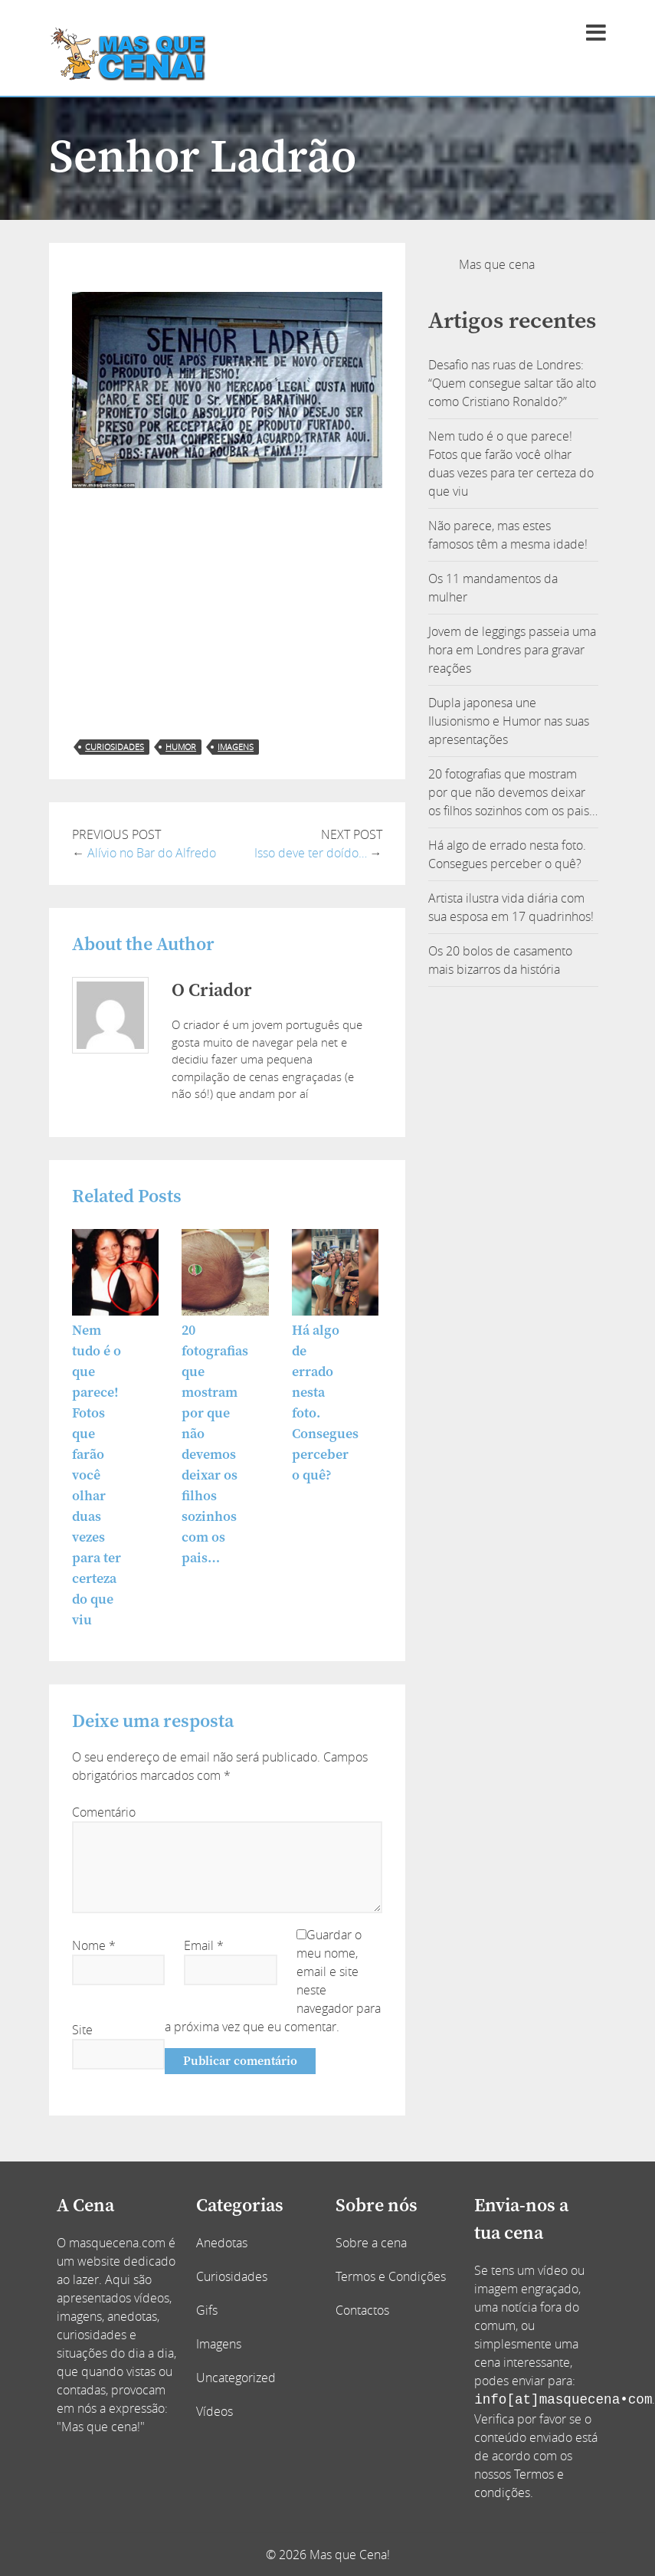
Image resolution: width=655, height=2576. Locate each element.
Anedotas (221, 2242)
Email (204, 1945)
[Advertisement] (227, 613)
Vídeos (214, 2411)
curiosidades (114, 746)
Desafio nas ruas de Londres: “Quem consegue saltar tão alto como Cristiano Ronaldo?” (512, 383)
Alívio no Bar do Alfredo (151, 852)
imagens (236, 746)
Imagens (218, 2343)
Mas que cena (497, 264)
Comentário (104, 1812)
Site (82, 2029)
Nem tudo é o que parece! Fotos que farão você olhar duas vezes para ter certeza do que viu (96, 1475)
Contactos (362, 2310)
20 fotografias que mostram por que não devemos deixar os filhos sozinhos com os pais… (513, 792)
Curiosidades (231, 2276)
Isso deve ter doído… (310, 852)
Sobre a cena (371, 2242)
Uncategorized (236, 2377)
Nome (94, 1945)
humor (180, 746)
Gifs (207, 2310)
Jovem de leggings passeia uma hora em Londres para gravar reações (512, 650)
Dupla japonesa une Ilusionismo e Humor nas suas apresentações (508, 721)
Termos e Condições (391, 2276)
